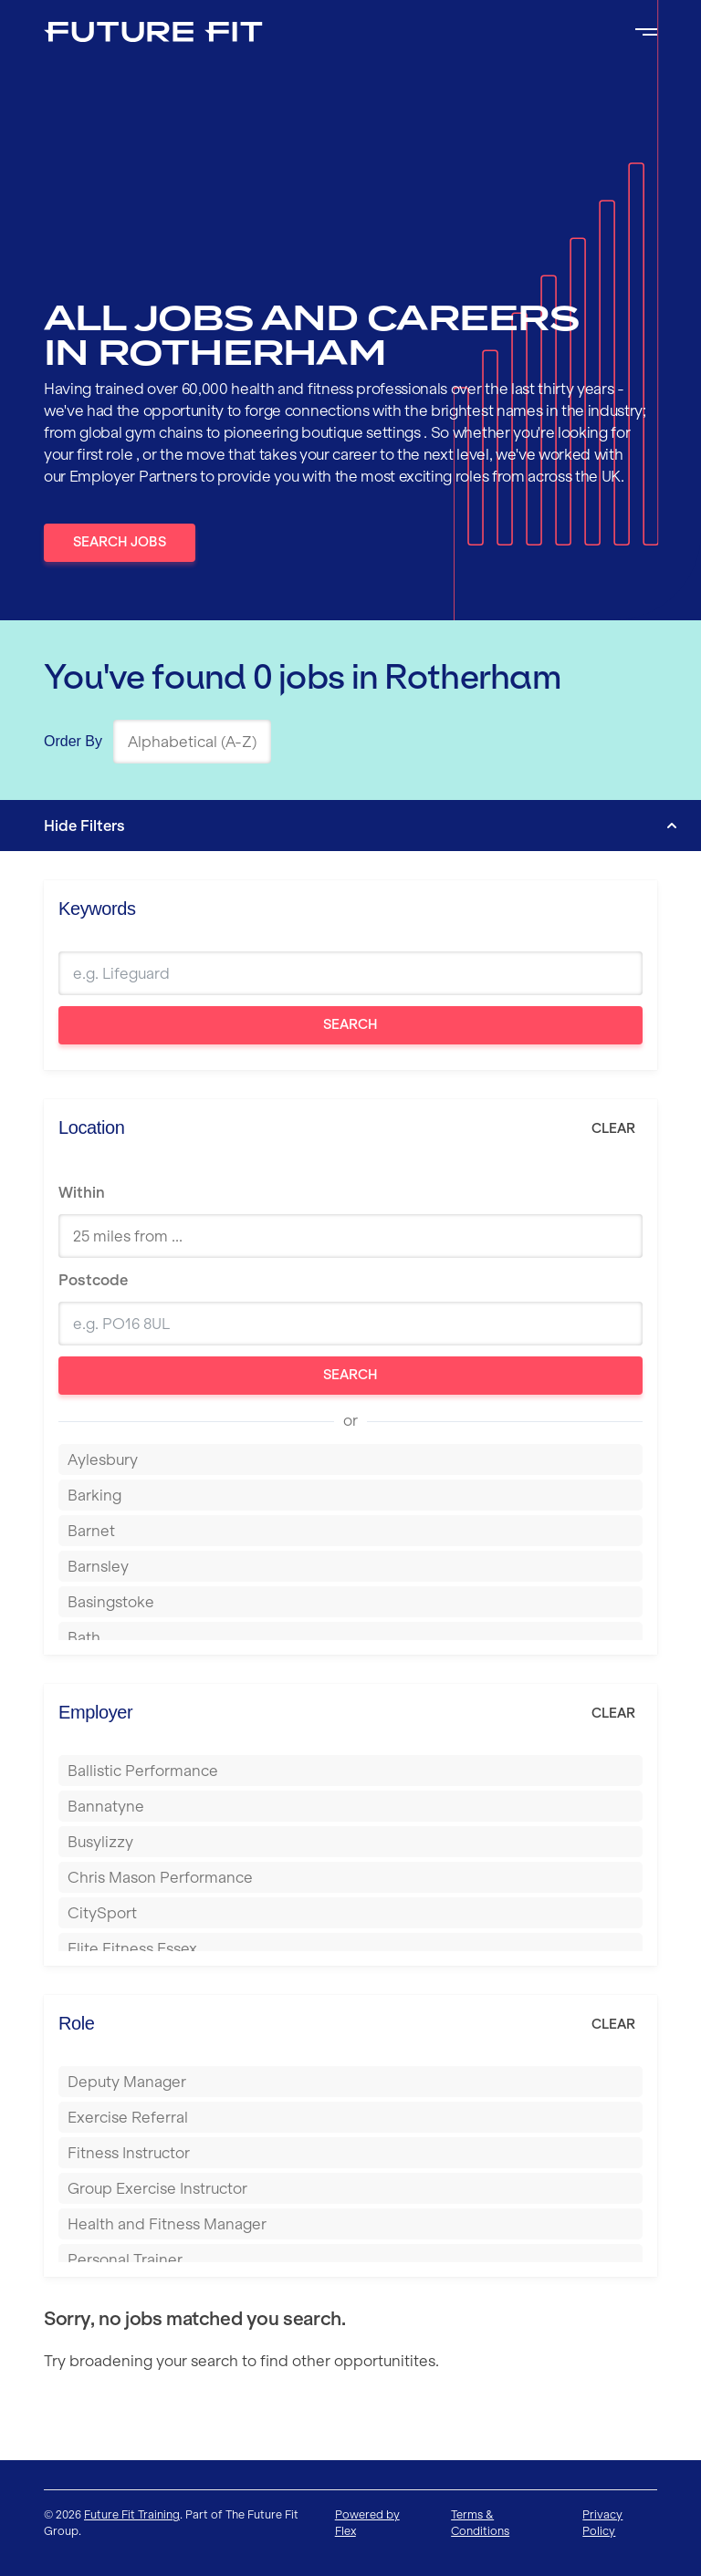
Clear (613, 1128)
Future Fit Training (132, 2514)
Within (81, 1192)
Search (350, 1024)
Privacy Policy (602, 2523)
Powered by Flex (367, 2523)
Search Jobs (119, 542)
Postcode (93, 1280)
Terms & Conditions (480, 2523)
